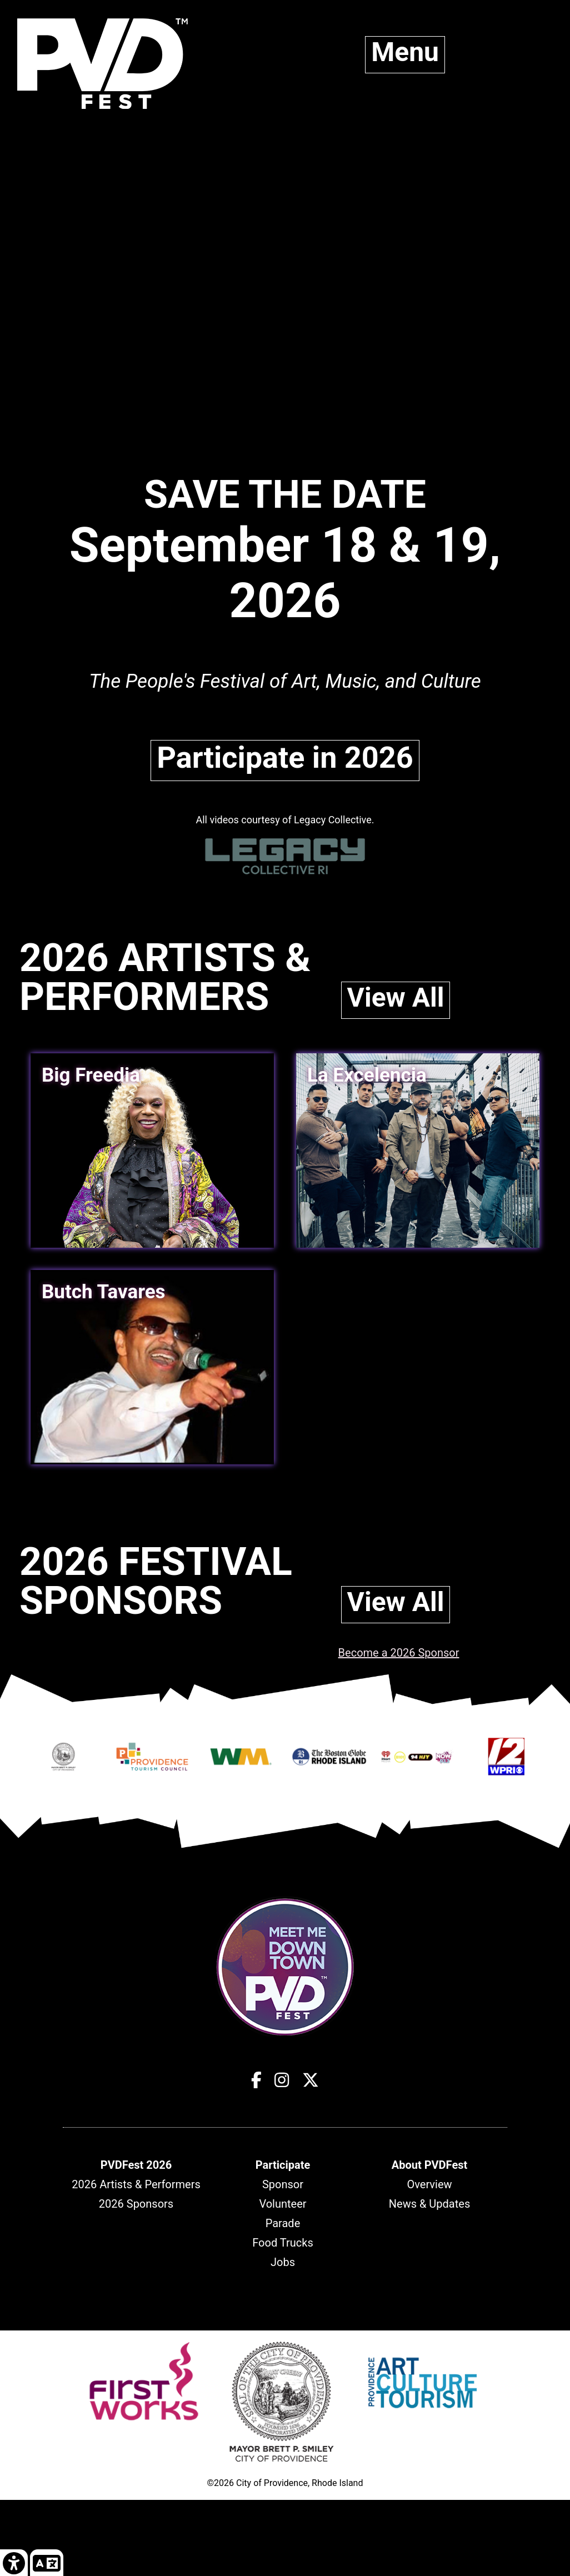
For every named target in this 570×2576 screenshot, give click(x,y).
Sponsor (282, 2184)
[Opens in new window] (63, 1762)
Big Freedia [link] (91, 1075)
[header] (136, 2165)
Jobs (283, 2262)
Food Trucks (282, 2242)
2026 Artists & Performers (136, 2184)
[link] (14, 2562)
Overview (429, 2184)
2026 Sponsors (136, 2203)
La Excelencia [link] (367, 1075)
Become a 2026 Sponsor (398, 1652)
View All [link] (395, 997)
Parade (283, 2223)
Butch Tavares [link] (104, 1292)
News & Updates (429, 2203)
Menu (405, 52)
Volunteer (282, 2203)
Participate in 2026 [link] (285, 757)
